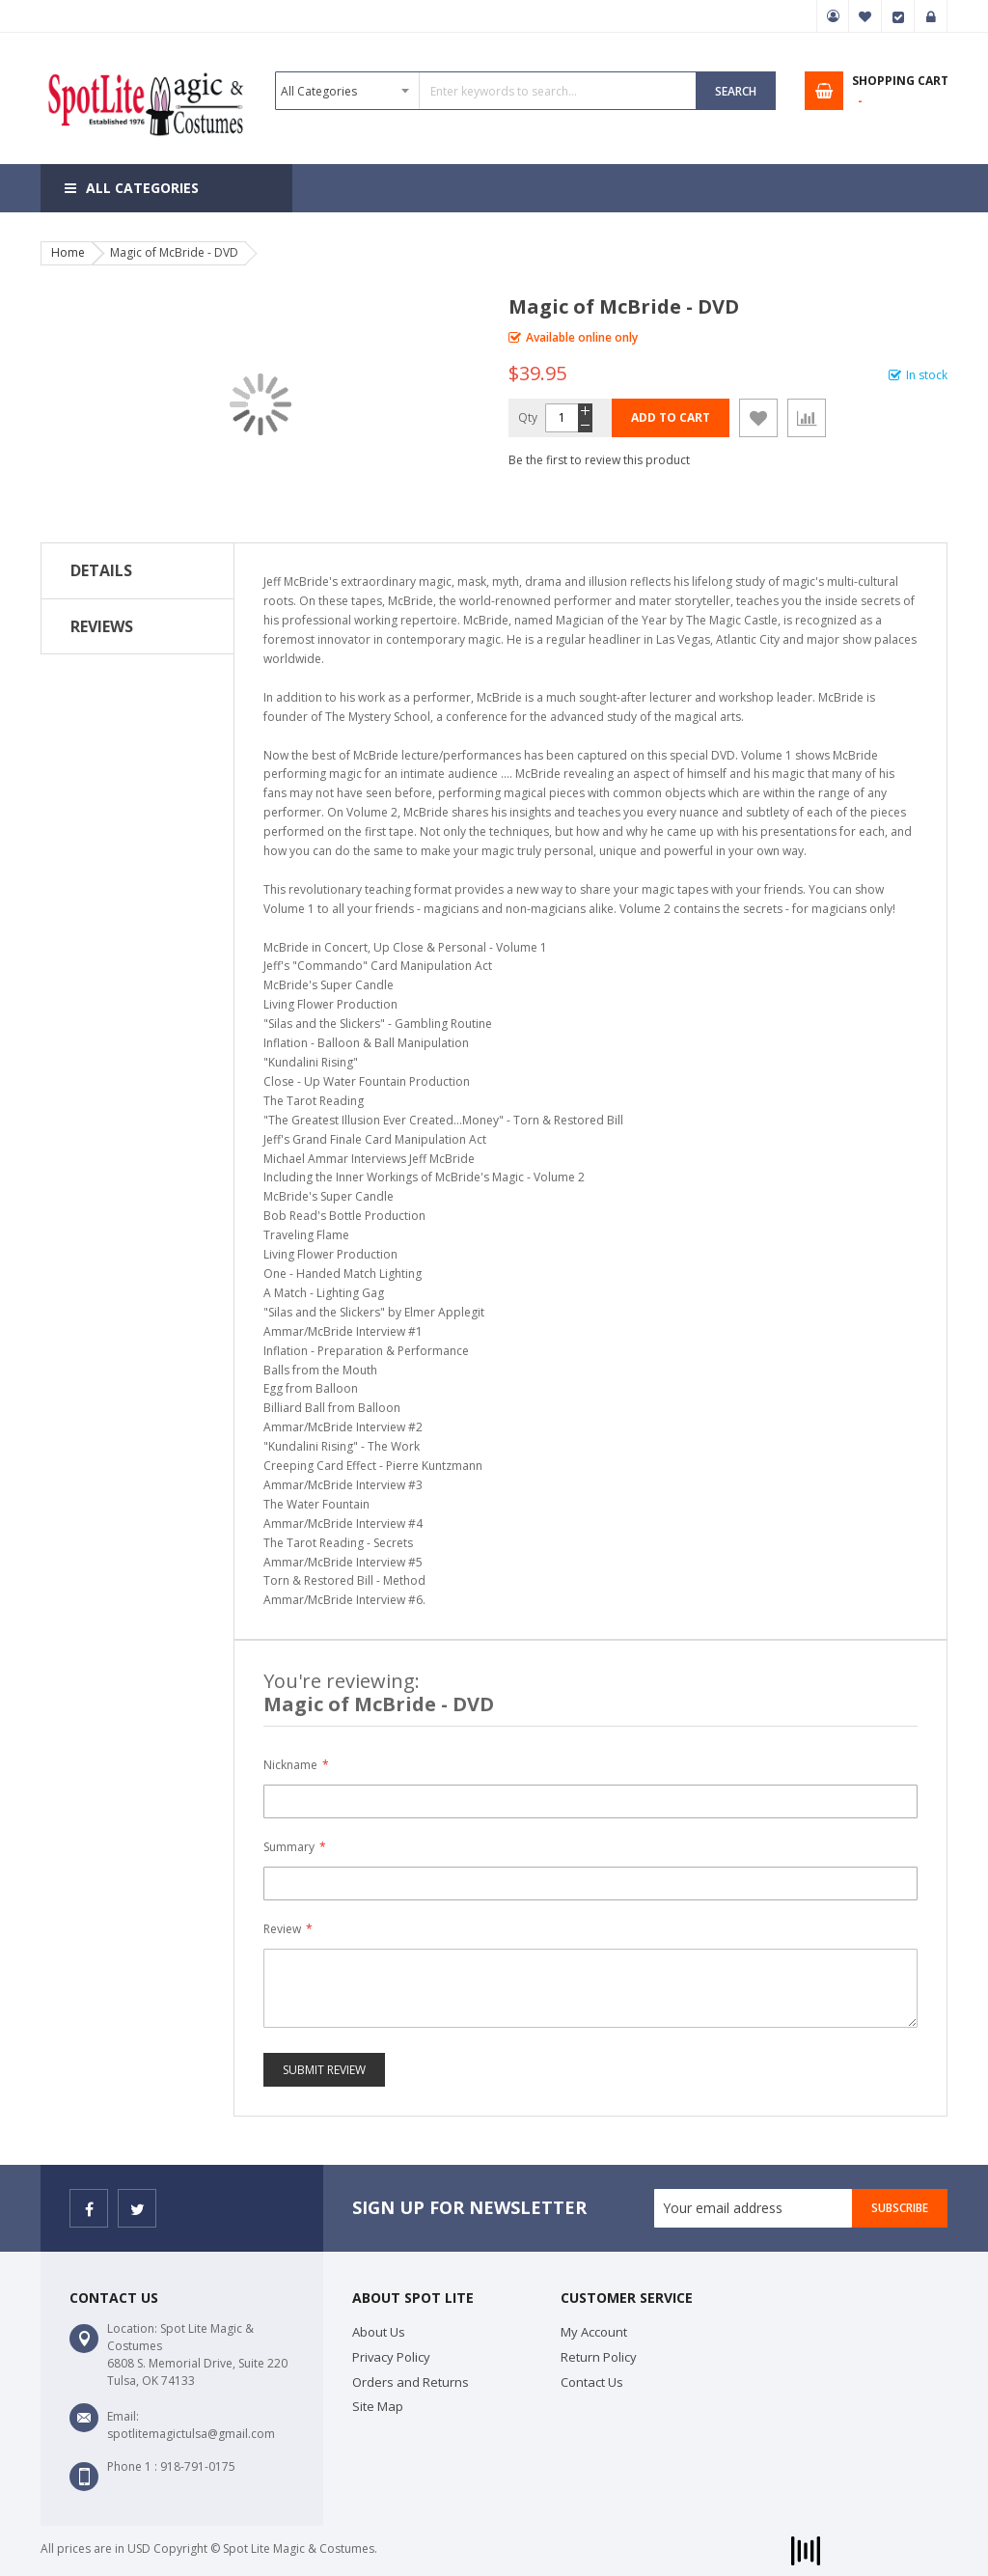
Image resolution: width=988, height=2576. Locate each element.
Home (68, 252)
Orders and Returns (410, 2382)
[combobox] (486, 90)
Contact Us (592, 2382)
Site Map (377, 2406)
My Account (832, 16)
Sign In (931, 16)
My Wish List (865, 16)
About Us (378, 2332)
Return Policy (599, 2357)
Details (101, 570)
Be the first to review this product (599, 460)
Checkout (898, 16)
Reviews (101, 626)
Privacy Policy (391, 2357)
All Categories (142, 188)
